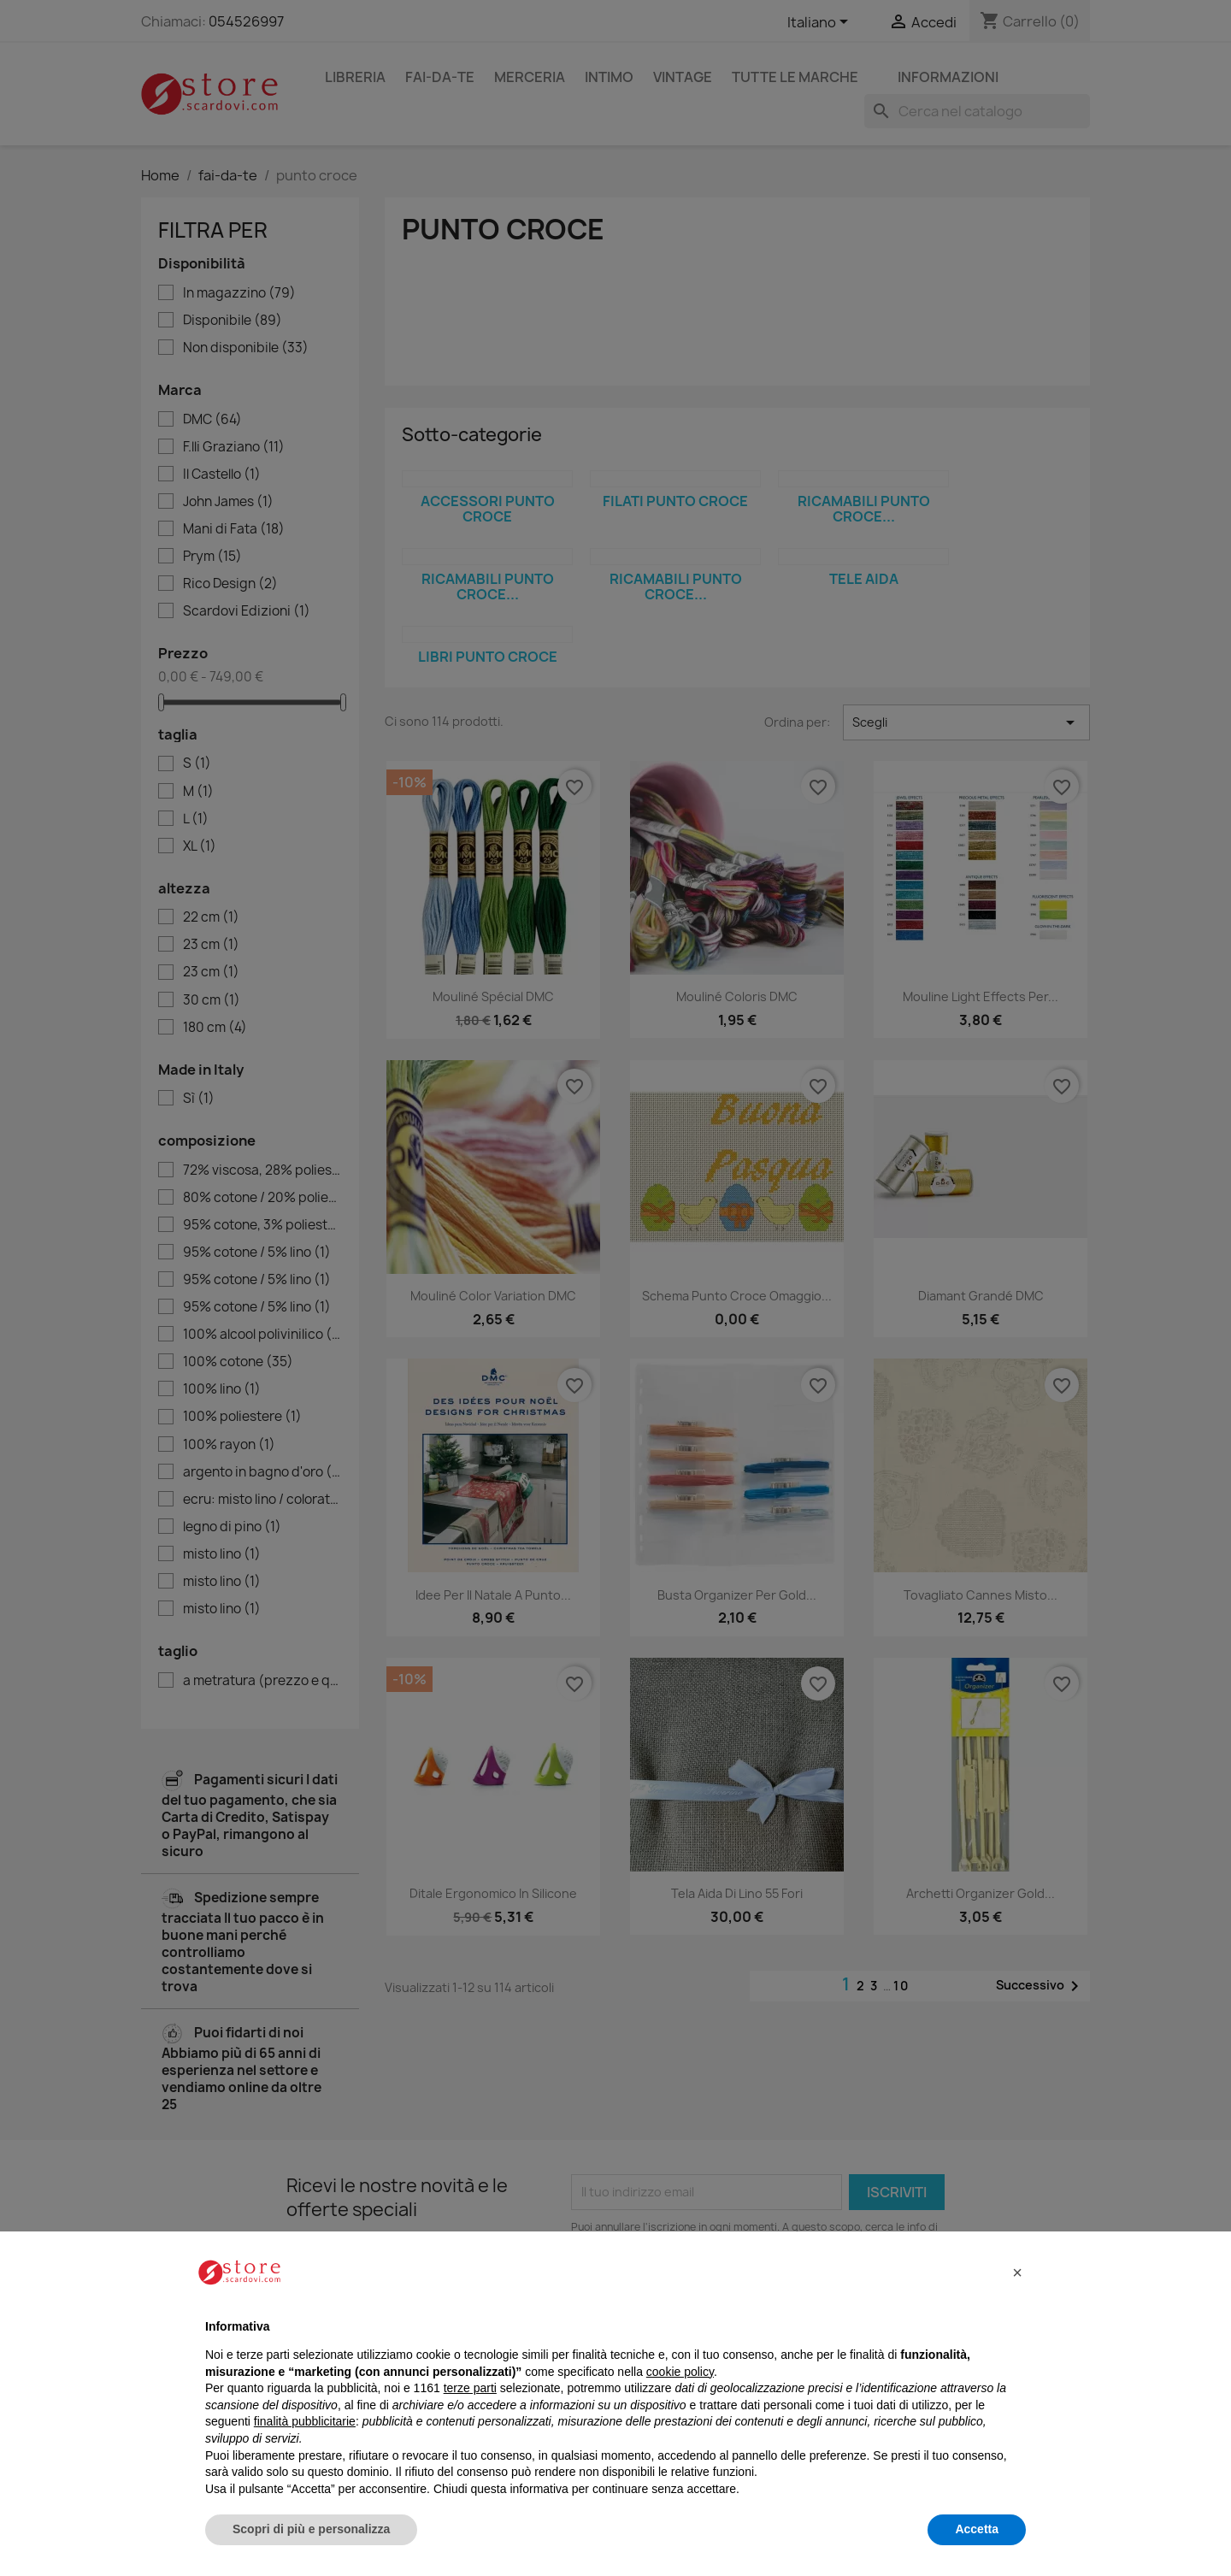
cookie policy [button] (680, 2372)
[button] (1017, 2272)
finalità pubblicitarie (305, 2421)
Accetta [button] (976, 2529)
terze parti (470, 2388)
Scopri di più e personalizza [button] (311, 2529)
